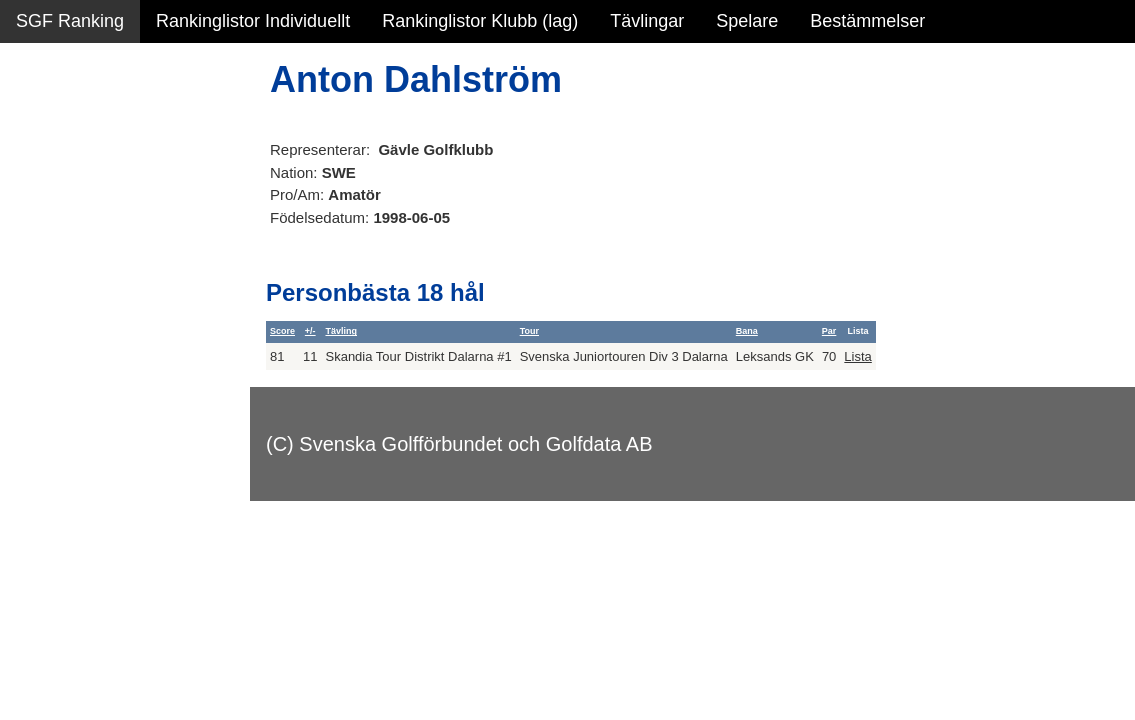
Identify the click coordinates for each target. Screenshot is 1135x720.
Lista (857, 356)
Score (282, 331)
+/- (310, 331)
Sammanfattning (81, 130)
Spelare (747, 21)
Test (32, 399)
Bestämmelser (867, 21)
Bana (747, 331)
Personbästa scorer (94, 259)
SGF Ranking (70, 21)
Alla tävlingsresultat (93, 302)
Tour (529, 331)
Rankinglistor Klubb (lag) (480, 21)
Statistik (47, 216)
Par (829, 331)
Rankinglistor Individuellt (253, 21)
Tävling (341, 331)
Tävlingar (647, 21)
